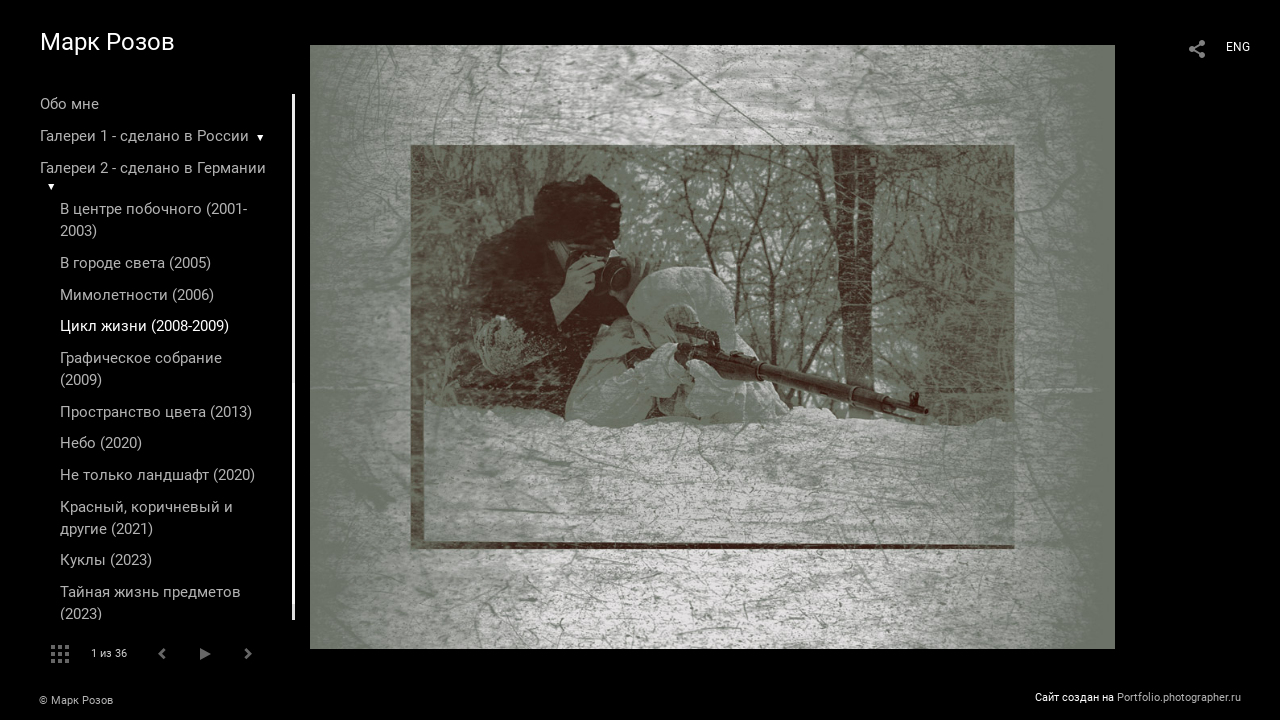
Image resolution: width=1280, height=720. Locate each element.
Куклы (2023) (106, 560)
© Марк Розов (76, 700)
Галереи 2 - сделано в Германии (153, 168)
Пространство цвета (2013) (156, 412)
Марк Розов (107, 42)
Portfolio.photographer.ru (1179, 697)
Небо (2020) (101, 443)
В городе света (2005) (135, 263)
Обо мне (69, 104)
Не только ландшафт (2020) (157, 475)
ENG (1238, 47)
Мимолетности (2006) (137, 295)
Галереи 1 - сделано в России (144, 136)
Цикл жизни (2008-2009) (144, 326)
